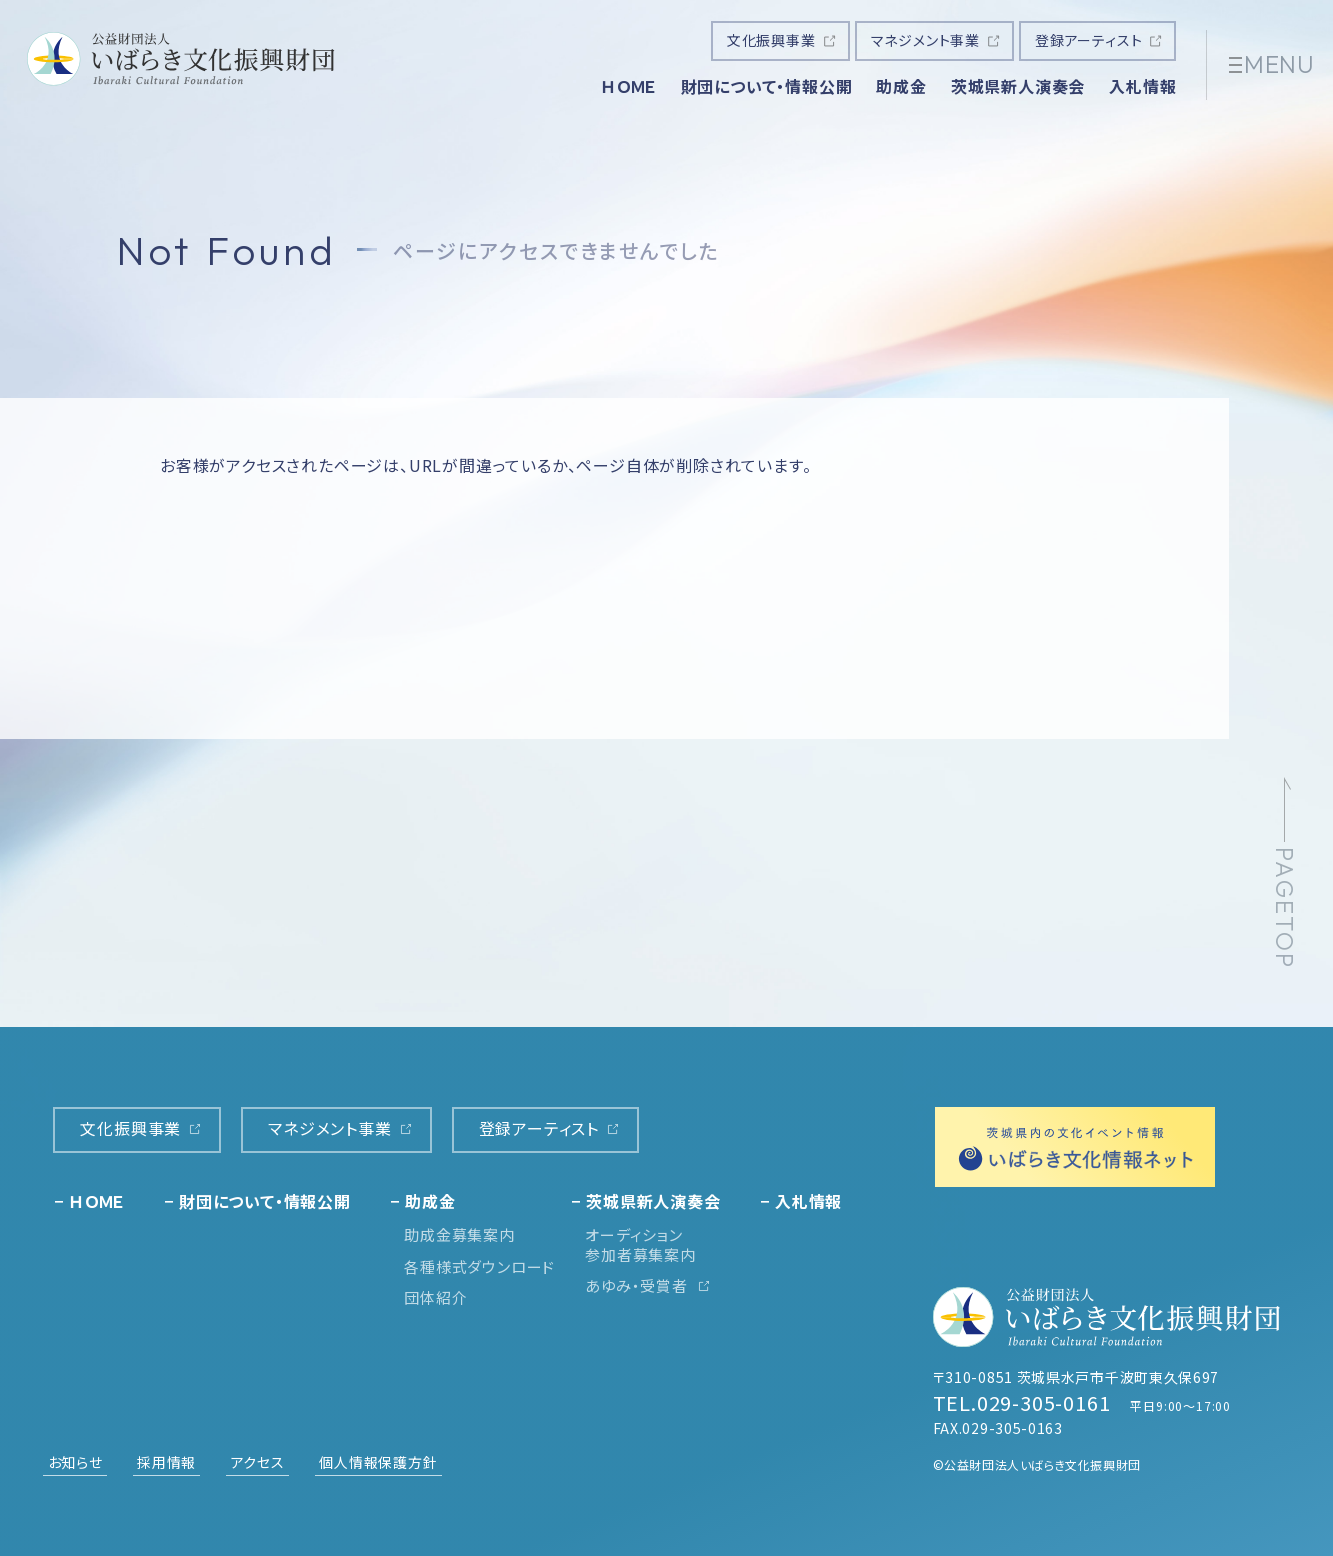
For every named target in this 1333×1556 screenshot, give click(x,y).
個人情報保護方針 (378, 1462)
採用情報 (166, 1462)
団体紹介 (435, 1297)
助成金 (901, 86)
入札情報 (1142, 86)
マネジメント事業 (925, 40)
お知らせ (75, 1462)
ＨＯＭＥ (628, 86)
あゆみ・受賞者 (636, 1285)
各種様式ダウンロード (479, 1266)
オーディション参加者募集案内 (640, 1244)
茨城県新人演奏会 (1018, 86)
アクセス (258, 1462)
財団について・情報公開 (767, 86)
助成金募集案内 (459, 1234)
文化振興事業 (771, 40)
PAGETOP (1285, 908)
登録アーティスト (1088, 40)
